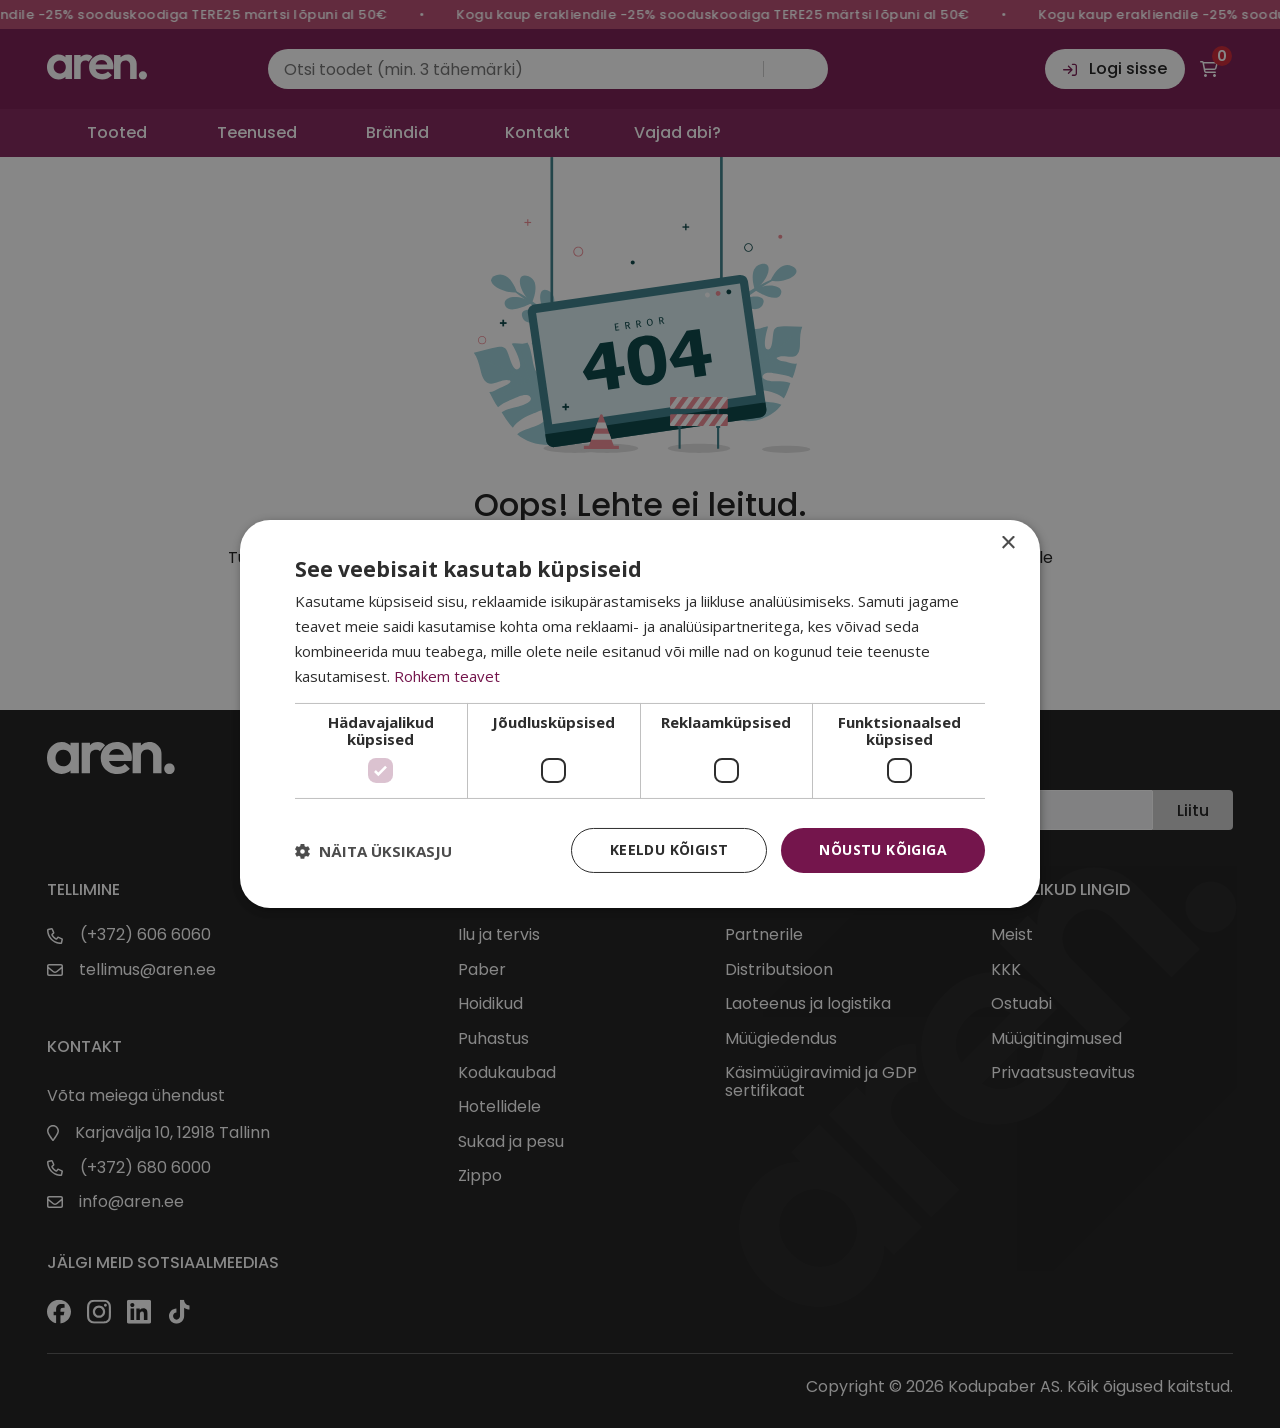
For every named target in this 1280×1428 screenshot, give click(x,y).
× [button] (1007, 543)
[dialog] (640, 714)
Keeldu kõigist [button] (669, 849)
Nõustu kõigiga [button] (883, 849)
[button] (373, 851)
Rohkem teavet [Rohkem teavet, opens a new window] (447, 676)
